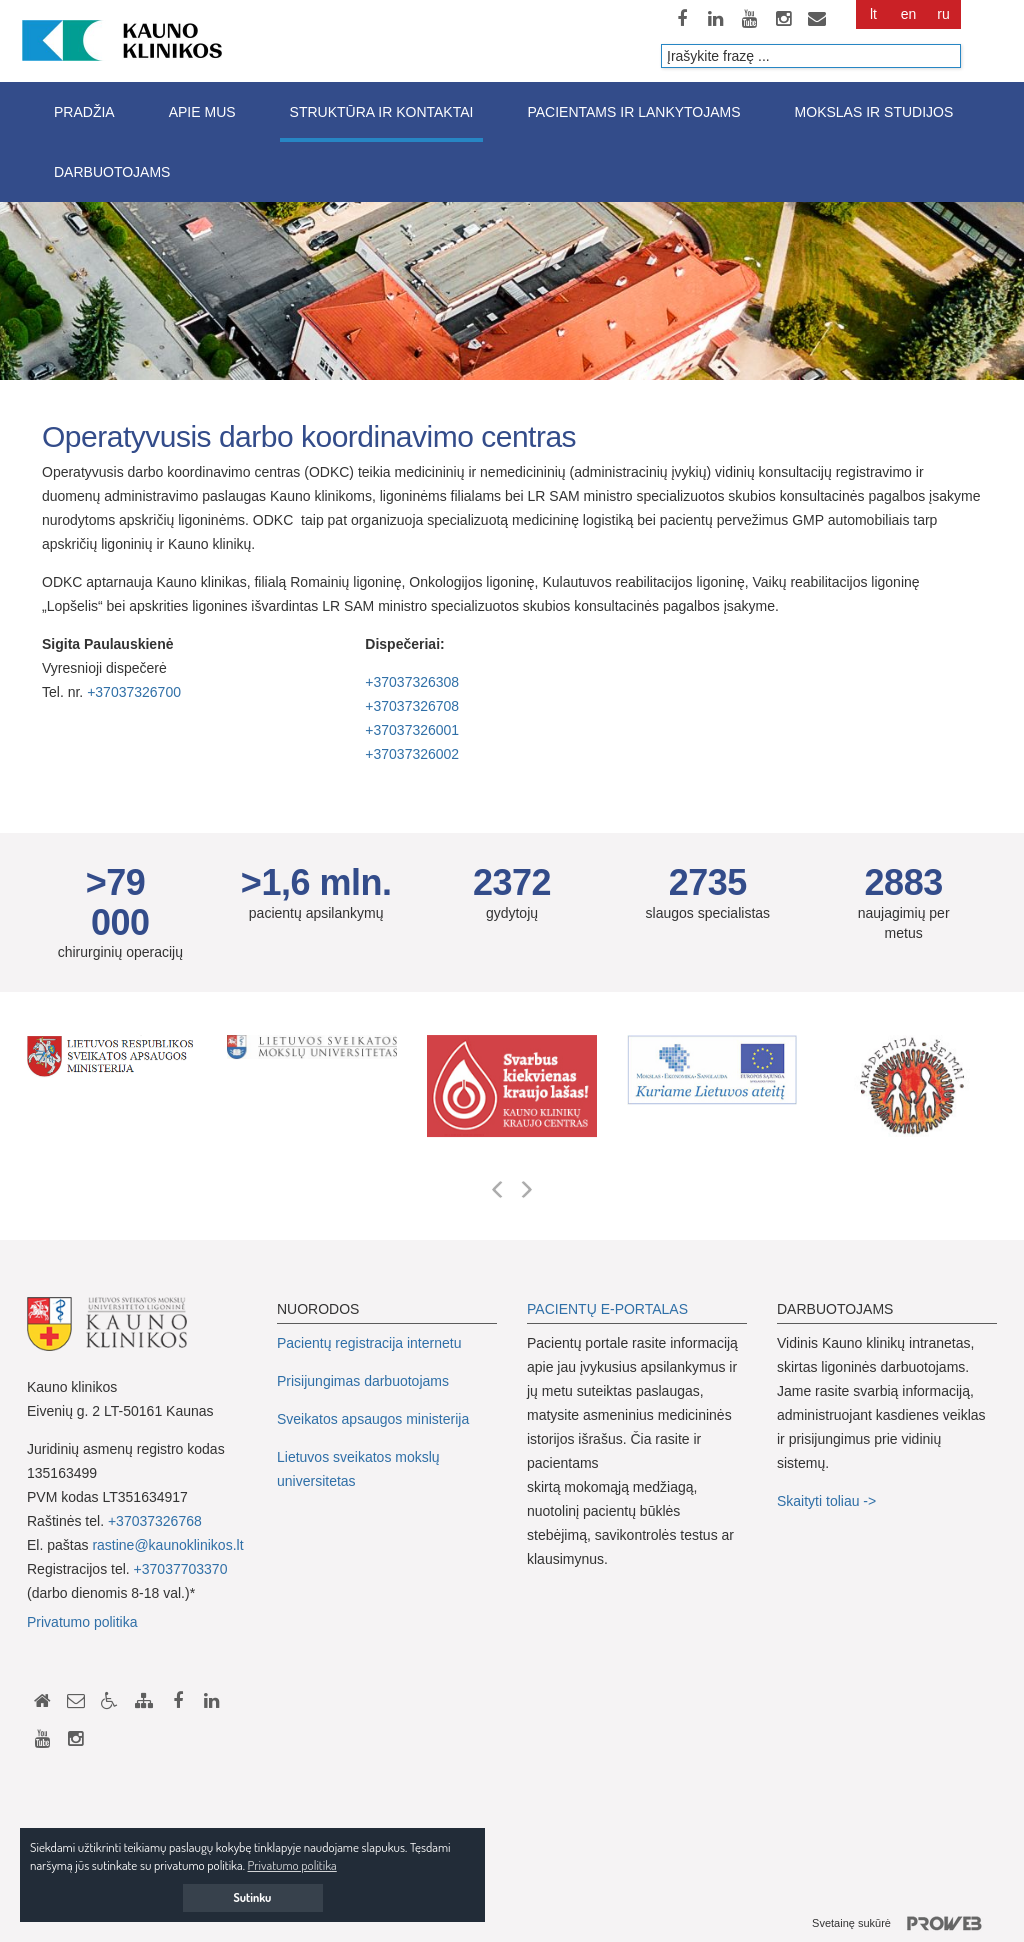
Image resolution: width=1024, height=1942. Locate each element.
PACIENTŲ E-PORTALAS (607, 1309)
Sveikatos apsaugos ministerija (373, 1419)
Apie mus (202, 112)
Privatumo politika (82, 1622)
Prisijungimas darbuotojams (363, 1381)
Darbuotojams (112, 172)
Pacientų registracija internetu (369, 1343)
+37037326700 (134, 692)
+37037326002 (412, 754)
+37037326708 (412, 706)
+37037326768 (155, 1521)
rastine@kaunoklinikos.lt (167, 1545)
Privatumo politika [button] (292, 1865)
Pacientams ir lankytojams (633, 112)
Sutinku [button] (253, 1897)
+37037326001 (412, 730)
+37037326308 (412, 682)
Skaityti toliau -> (828, 1501)
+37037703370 (181, 1569)
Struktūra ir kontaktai (382, 112)
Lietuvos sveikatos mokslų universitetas (358, 1469)
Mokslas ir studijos (874, 112)
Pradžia (84, 112)
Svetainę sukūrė (904, 1924)
